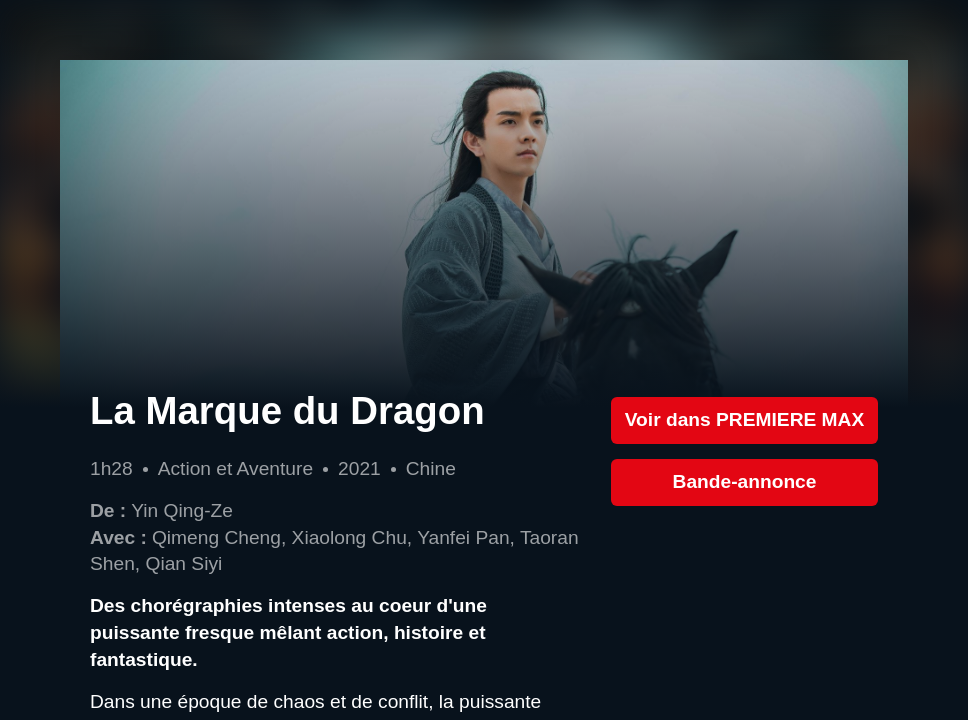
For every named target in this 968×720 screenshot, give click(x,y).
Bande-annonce (745, 481)
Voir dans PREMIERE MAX (745, 419)
